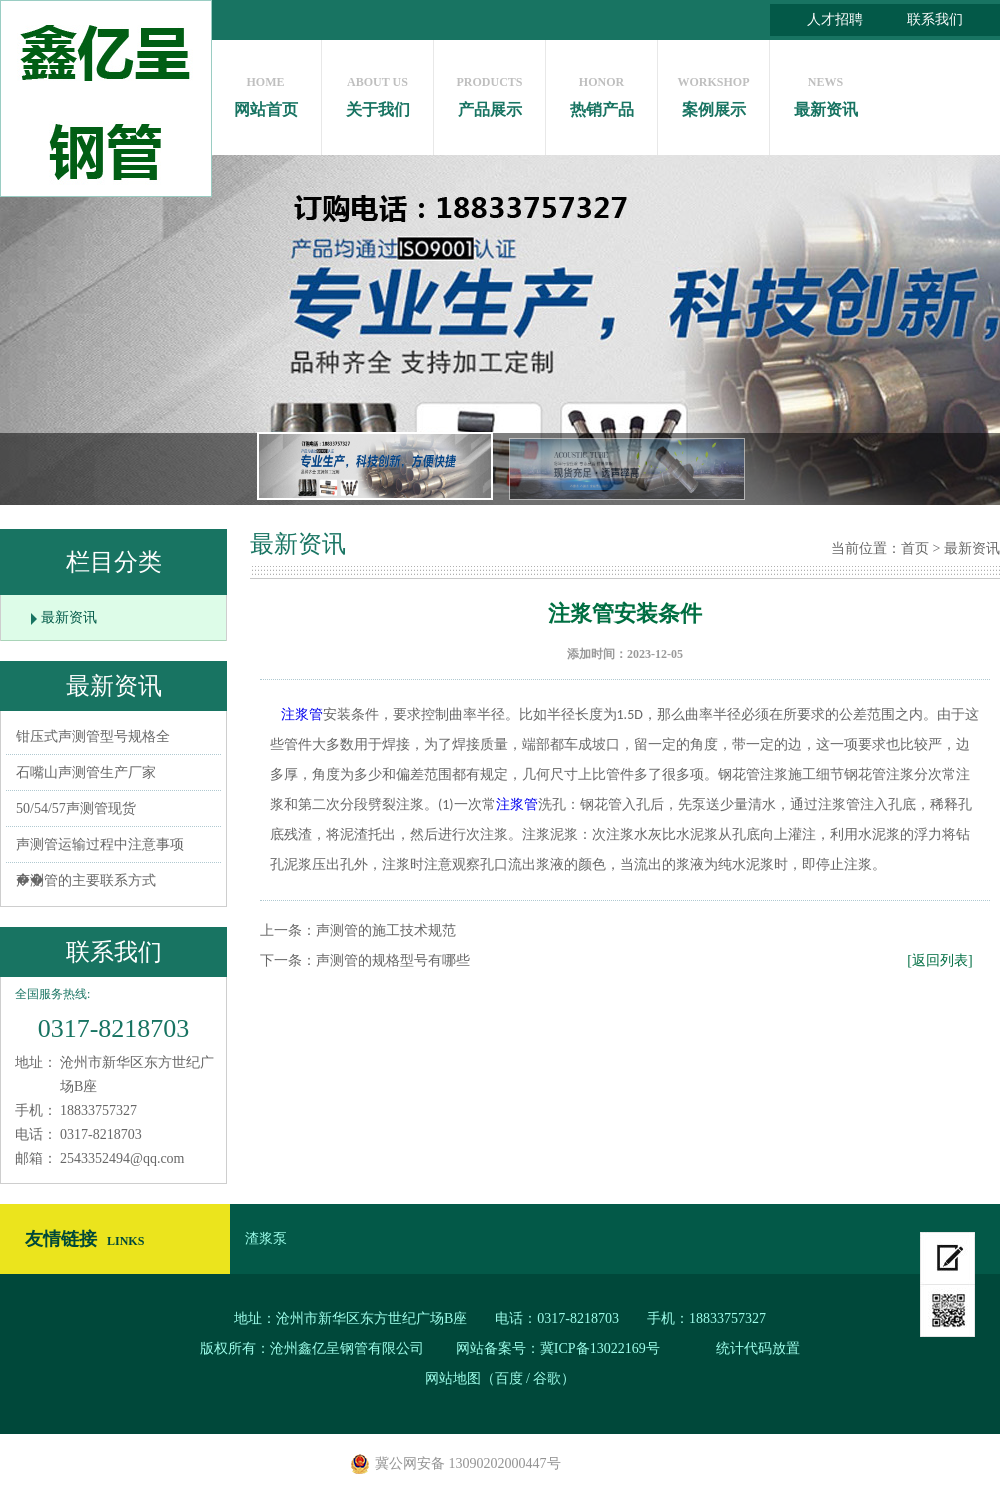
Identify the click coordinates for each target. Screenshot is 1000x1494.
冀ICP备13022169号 (600, 1348)
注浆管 (302, 714)
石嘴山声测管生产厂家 (86, 772)
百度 (509, 1378)
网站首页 (265, 91)
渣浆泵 (266, 1238)
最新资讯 (825, 91)
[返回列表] (939, 960)
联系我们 (935, 19)
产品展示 (489, 91)
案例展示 (713, 91)
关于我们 (377, 91)
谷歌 (547, 1378)
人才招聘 (835, 19)
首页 (915, 548)
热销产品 (601, 91)
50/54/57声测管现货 (76, 808)
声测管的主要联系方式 (86, 880)
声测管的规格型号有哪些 (393, 960)
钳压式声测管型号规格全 (93, 736)
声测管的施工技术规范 (386, 930)
